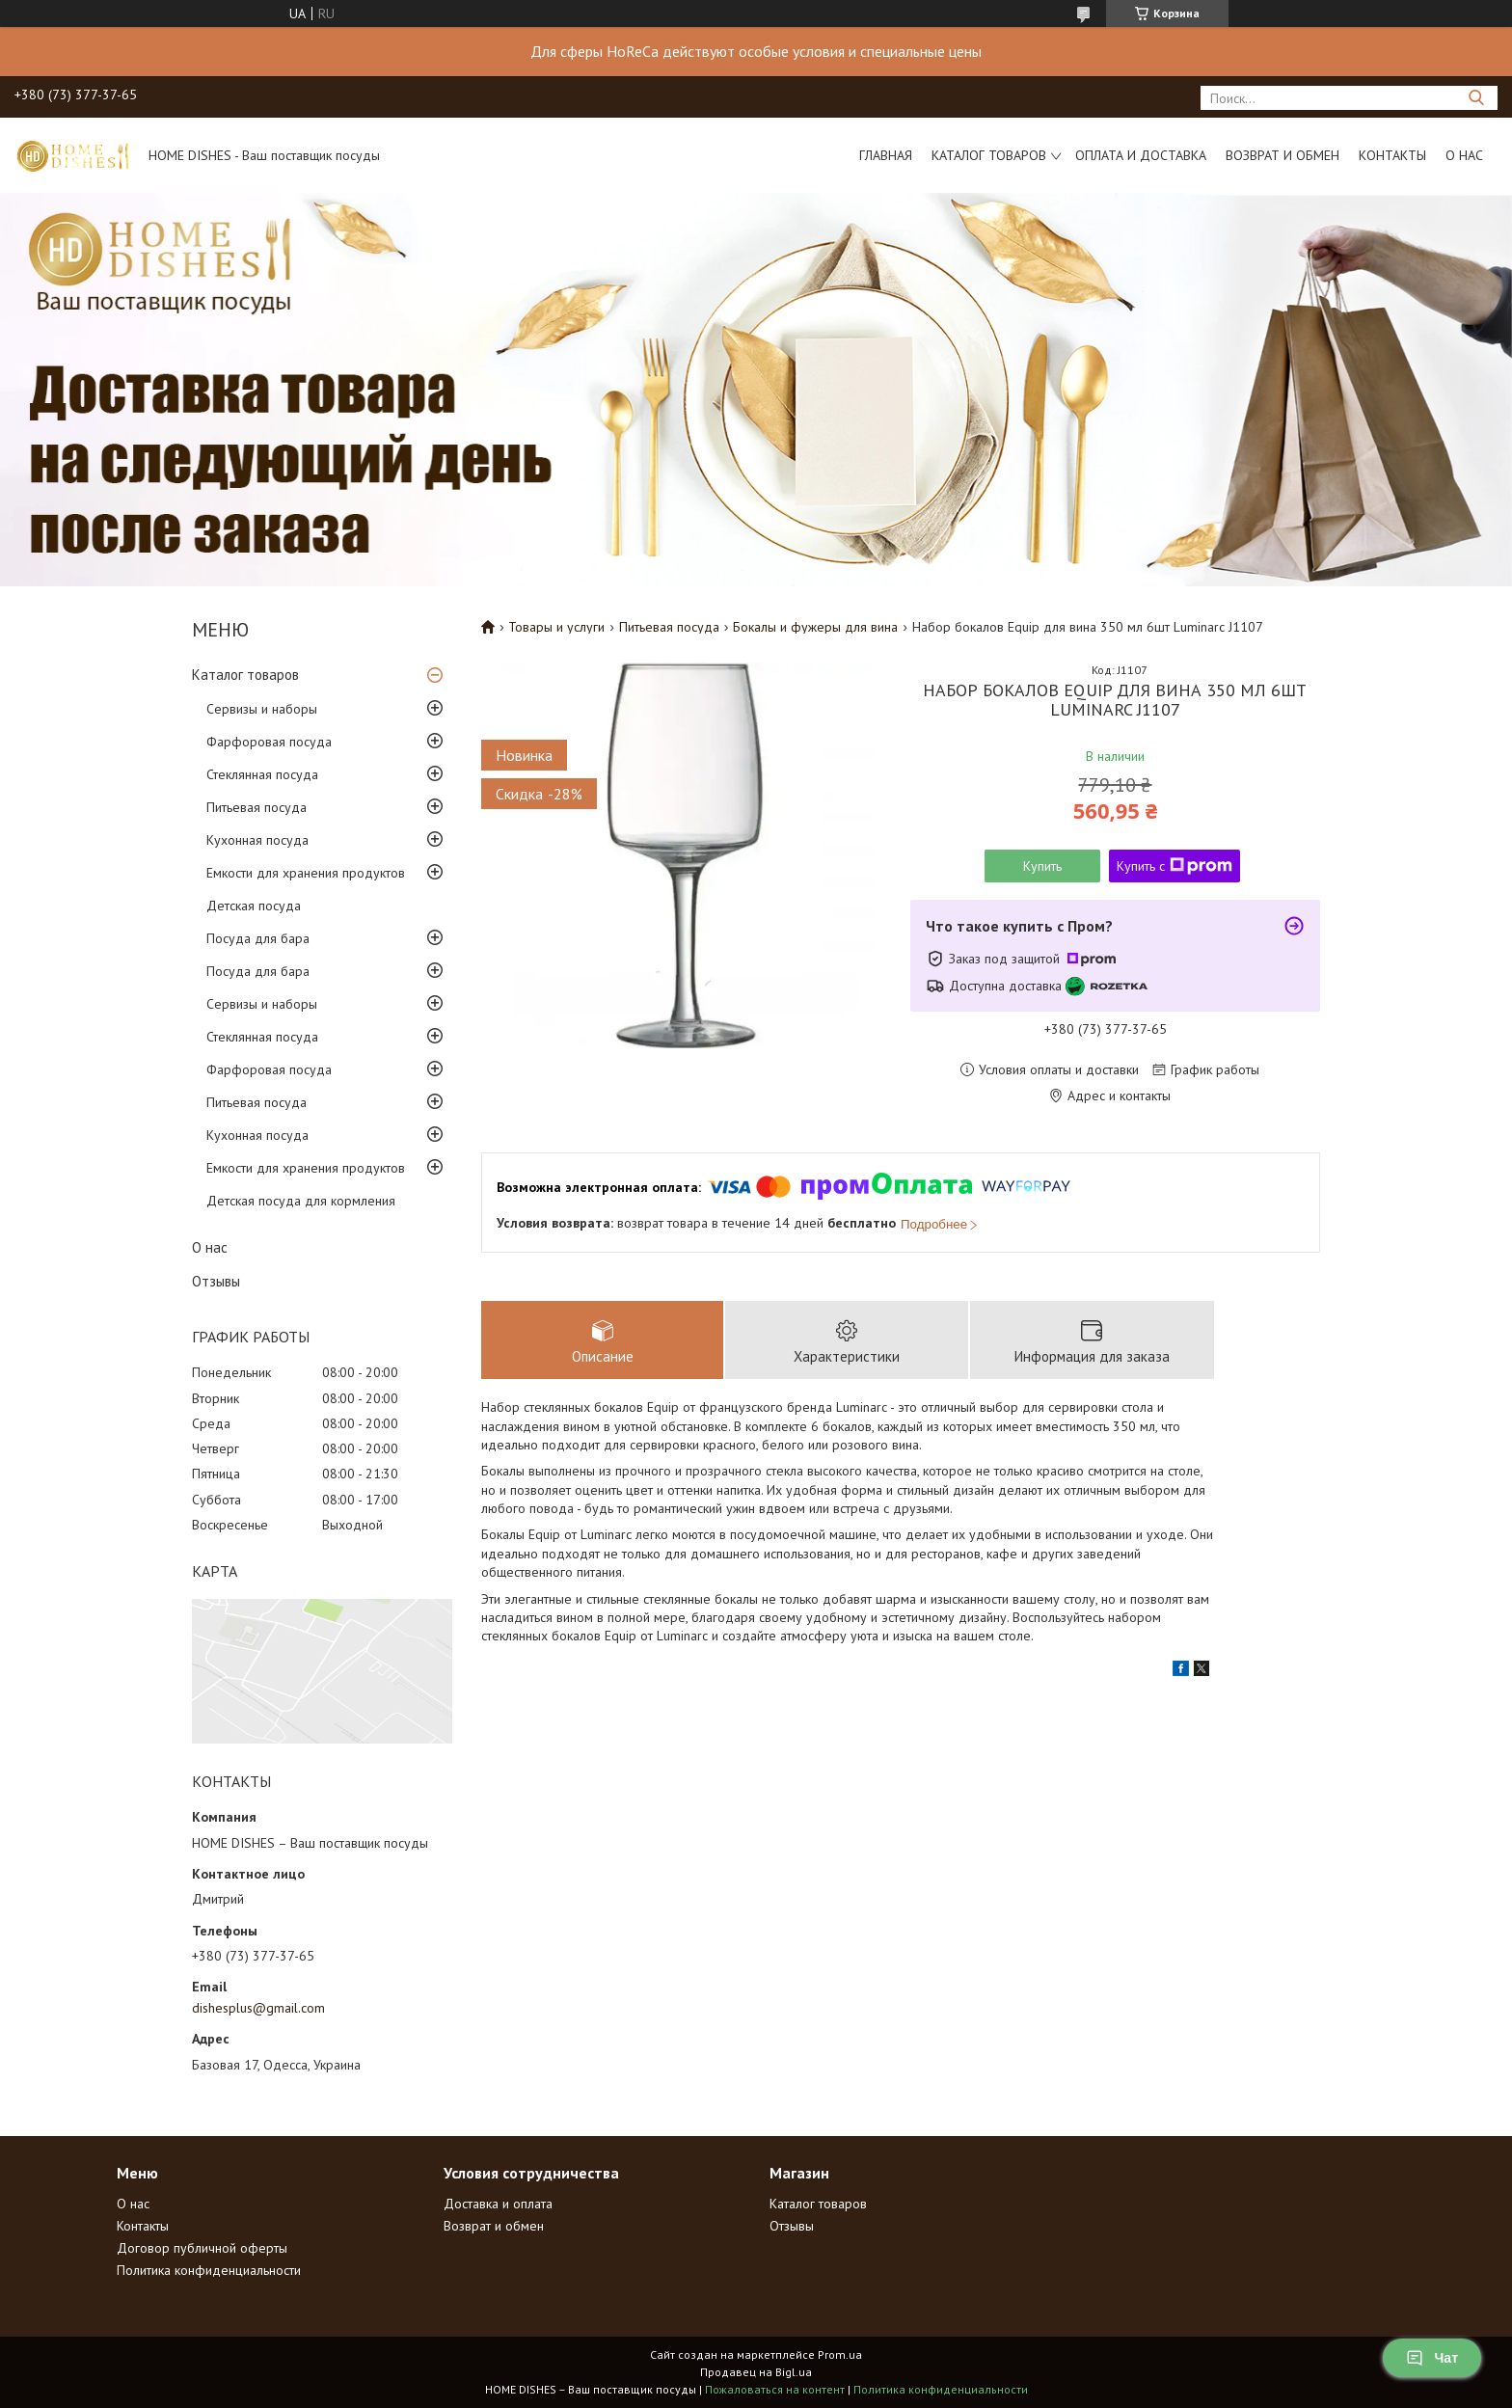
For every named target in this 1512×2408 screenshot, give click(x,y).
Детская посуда (253, 905)
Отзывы (216, 1281)
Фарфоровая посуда (269, 741)
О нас (1464, 155)
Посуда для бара (258, 938)
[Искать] (1476, 98)
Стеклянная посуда (262, 774)
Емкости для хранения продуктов (305, 872)
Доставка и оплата (498, 2203)
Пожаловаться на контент (775, 2389)
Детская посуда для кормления (300, 1200)
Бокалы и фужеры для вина (815, 627)
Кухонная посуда (257, 840)
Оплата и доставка (1140, 155)
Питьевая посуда (256, 807)
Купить (1042, 866)
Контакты (1392, 155)
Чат (1432, 2358)
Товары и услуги (556, 627)
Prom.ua (840, 2354)
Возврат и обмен (1282, 155)
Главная (885, 155)
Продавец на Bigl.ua (756, 2372)
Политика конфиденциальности (209, 2270)
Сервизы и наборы (261, 708)
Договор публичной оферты (202, 2248)
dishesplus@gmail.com (258, 2007)
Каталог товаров (989, 155)
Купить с (1174, 866)
